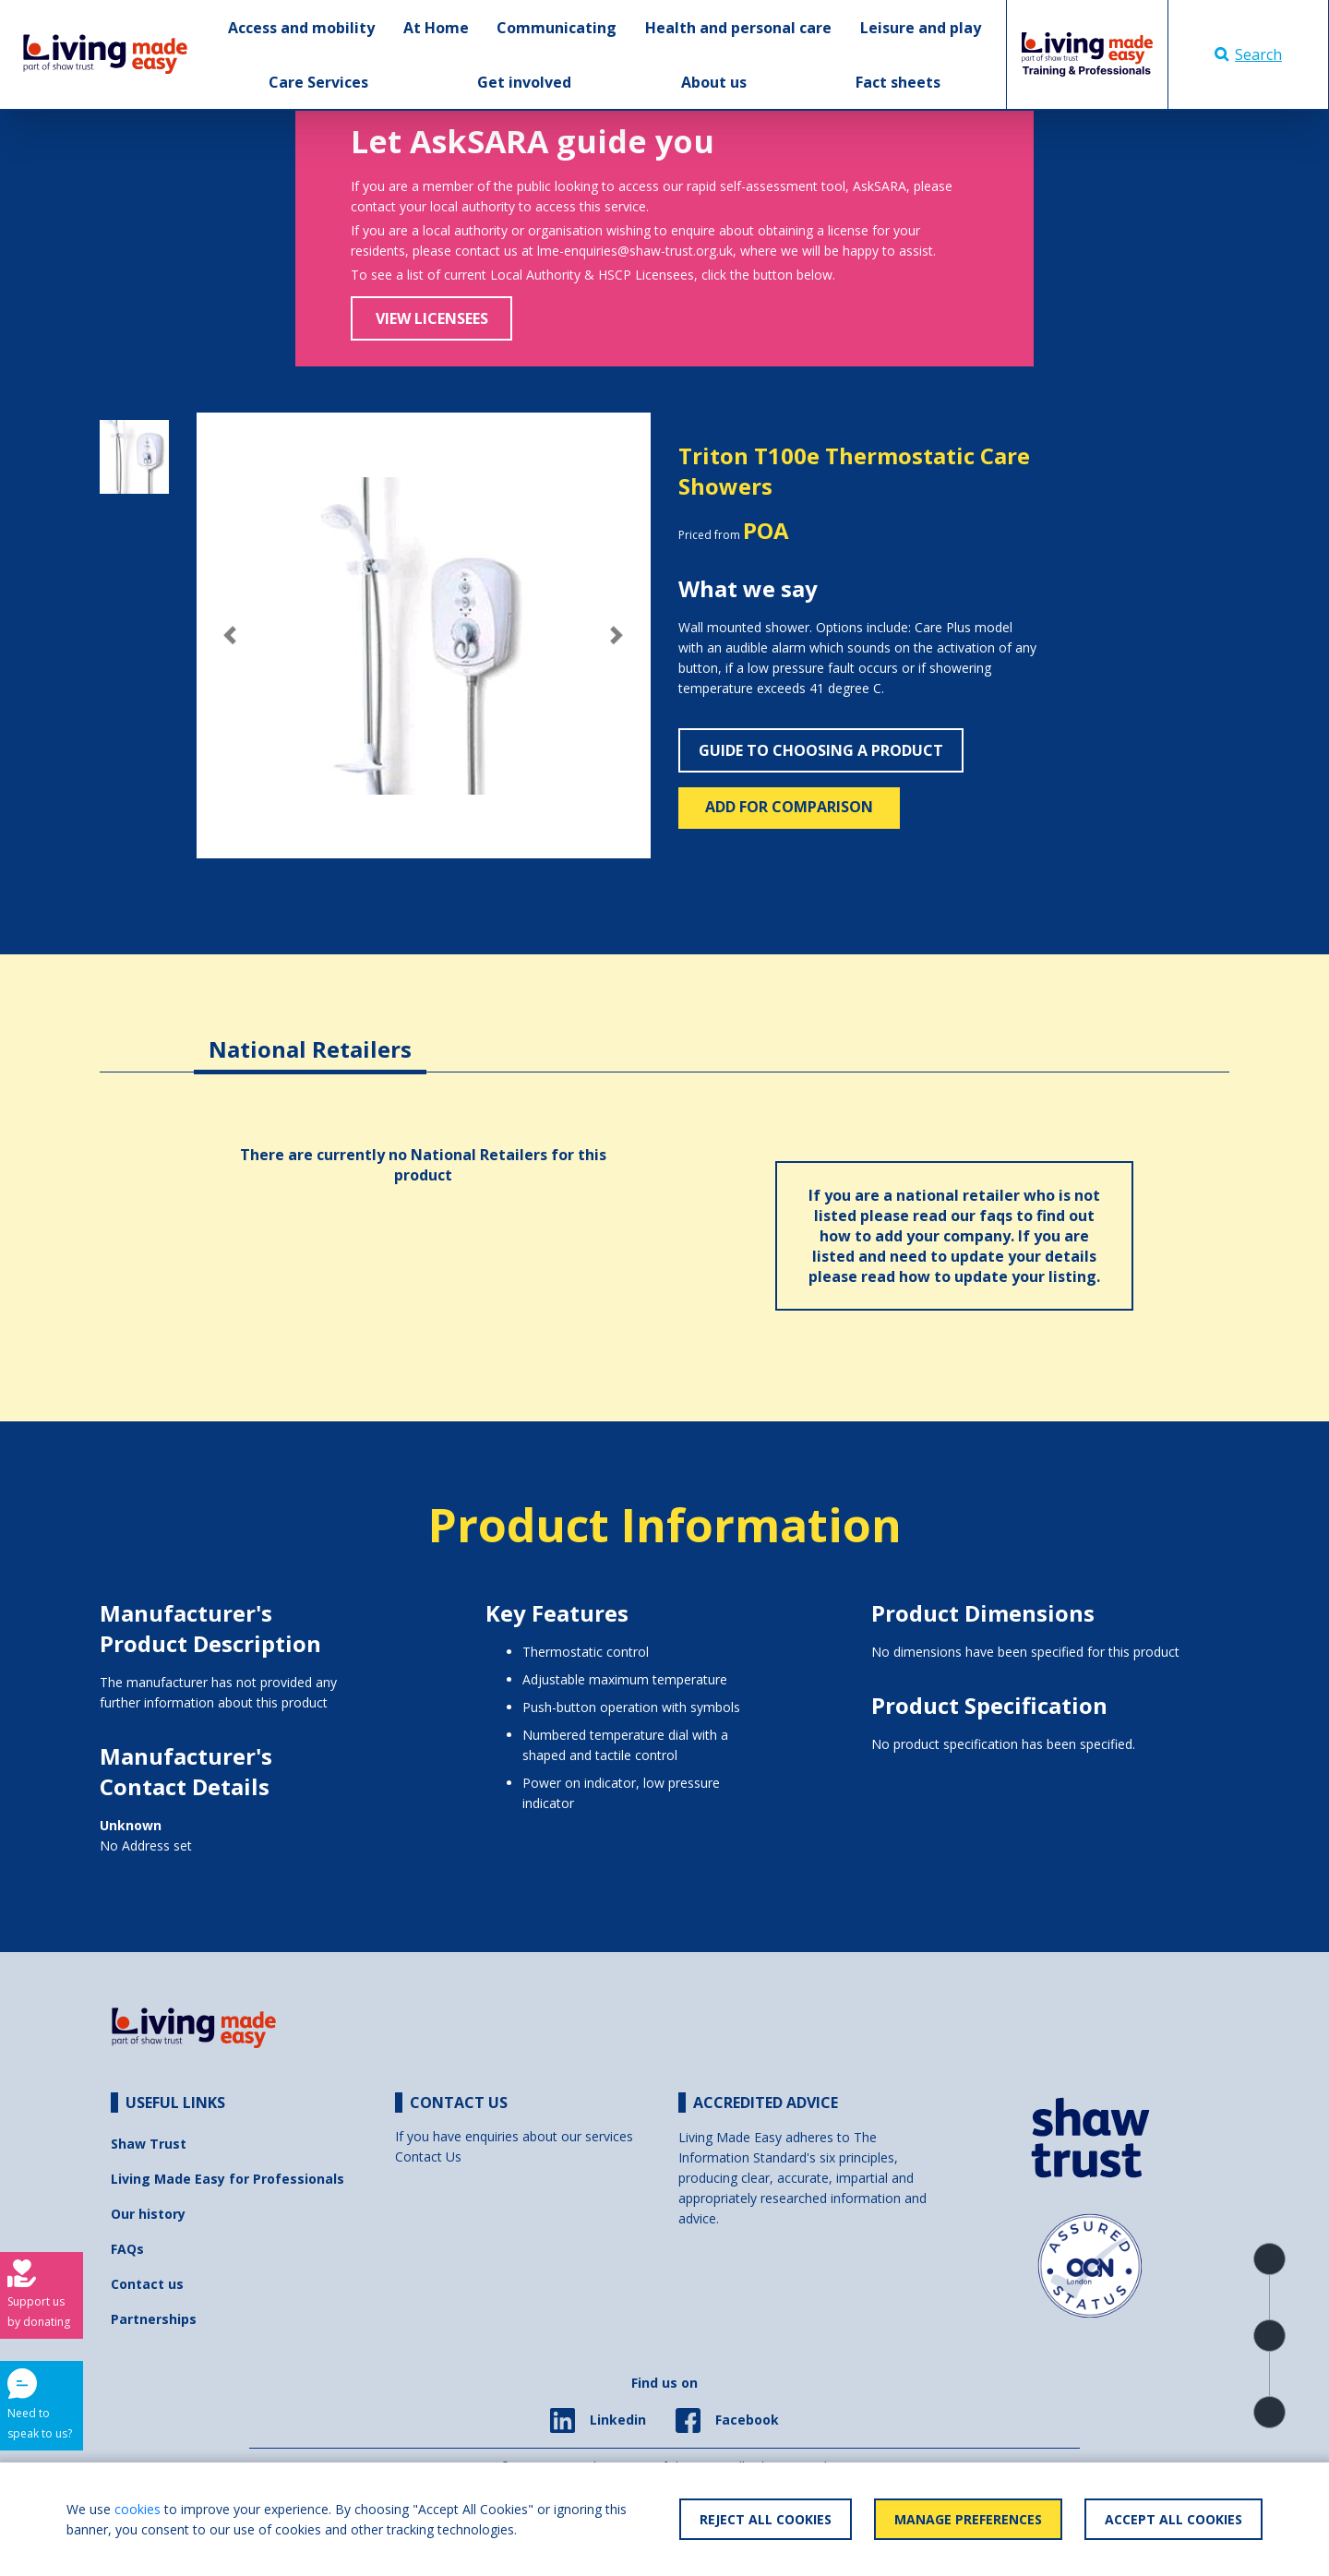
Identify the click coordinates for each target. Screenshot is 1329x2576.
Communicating (557, 28)
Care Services (318, 82)
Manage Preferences (968, 2519)
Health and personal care (738, 28)
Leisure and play (920, 28)
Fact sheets (898, 82)
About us (714, 82)
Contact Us (428, 2156)
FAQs (127, 2249)
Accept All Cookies (1173, 2519)
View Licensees (432, 318)
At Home (436, 28)
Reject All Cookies (766, 2519)
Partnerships (154, 2319)
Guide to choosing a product (821, 750)
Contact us (147, 2284)
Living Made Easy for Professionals (227, 2178)
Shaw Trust (148, 2143)
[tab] (310, 1035)
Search (1248, 54)
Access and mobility (301, 28)
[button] (231, 636)
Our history (148, 2214)
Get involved (524, 82)
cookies (137, 2509)
